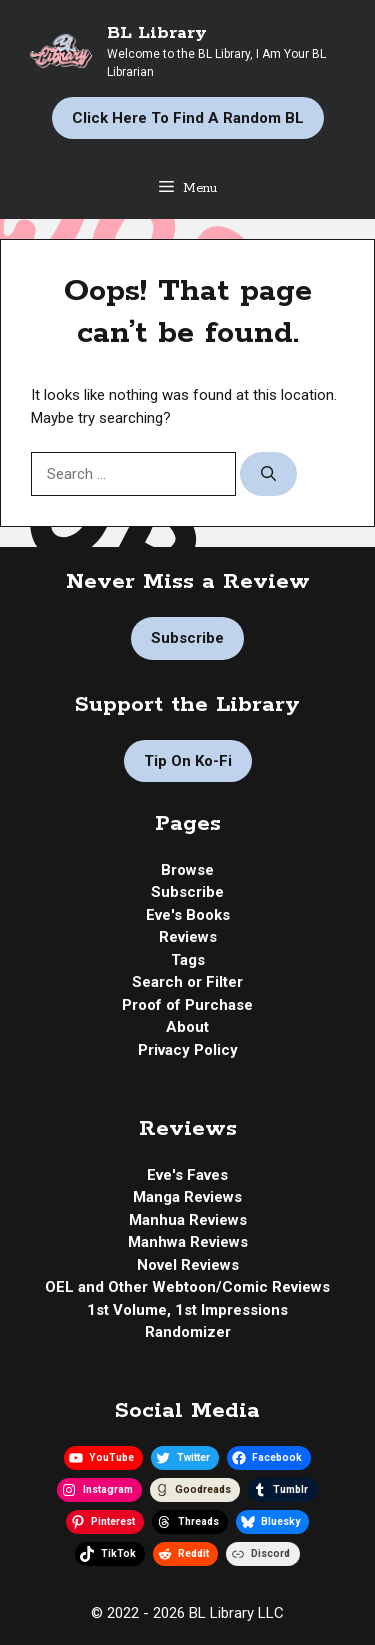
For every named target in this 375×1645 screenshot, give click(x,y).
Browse (187, 870)
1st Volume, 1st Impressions (187, 1310)
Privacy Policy (188, 1050)
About (187, 1027)
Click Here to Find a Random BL (188, 118)
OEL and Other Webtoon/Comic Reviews (187, 1287)
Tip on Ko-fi (188, 761)
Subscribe (187, 638)
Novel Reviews (188, 1265)
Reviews (188, 937)
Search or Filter (187, 982)
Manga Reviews (187, 1197)
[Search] (268, 474)
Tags (188, 960)
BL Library (157, 33)
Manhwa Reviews (188, 1242)
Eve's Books (188, 915)
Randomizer (188, 1332)
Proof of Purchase (187, 1005)
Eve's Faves (187, 1175)
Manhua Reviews (188, 1220)
